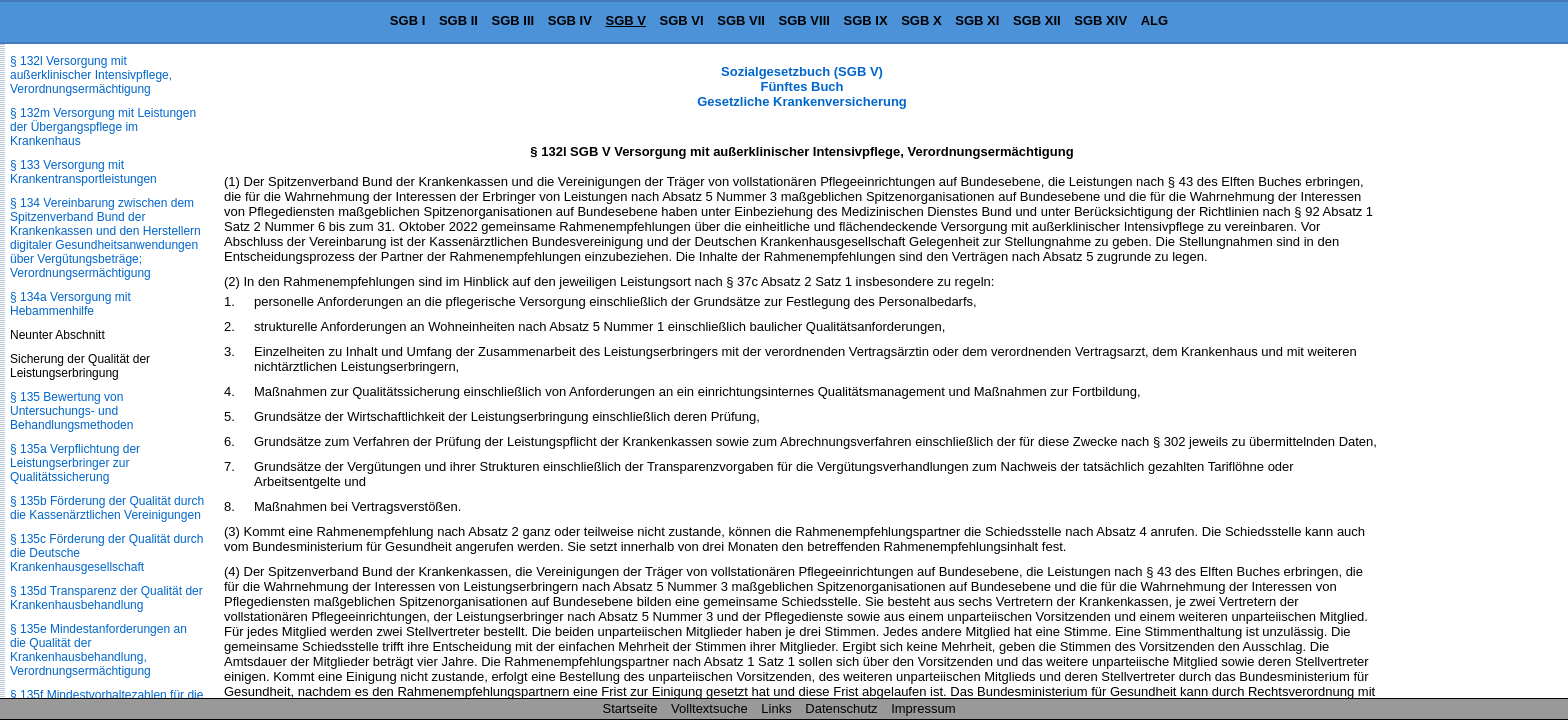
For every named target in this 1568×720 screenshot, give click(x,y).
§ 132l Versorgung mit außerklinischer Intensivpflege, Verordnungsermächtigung (91, 75)
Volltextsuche (709, 708)
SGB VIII (804, 20)
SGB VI (682, 20)
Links (776, 708)
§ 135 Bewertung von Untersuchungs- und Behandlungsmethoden (71, 411)
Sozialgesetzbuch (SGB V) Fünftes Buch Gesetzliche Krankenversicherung (802, 86)
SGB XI (977, 20)
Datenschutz (841, 708)
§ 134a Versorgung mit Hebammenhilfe (70, 304)
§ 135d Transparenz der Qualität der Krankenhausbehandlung (106, 598)
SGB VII (741, 20)
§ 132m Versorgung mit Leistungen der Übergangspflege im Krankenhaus (103, 127)
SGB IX (866, 20)
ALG (1154, 20)
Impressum (923, 708)
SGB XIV (1100, 20)
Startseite (630, 708)
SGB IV (570, 20)
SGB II (458, 20)
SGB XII (1037, 20)
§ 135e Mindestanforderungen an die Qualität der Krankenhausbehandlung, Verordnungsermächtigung (98, 650)
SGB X (921, 20)
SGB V (625, 20)
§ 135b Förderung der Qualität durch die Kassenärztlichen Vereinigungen (107, 508)
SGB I (407, 20)
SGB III (513, 20)
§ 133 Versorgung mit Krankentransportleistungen (83, 172)
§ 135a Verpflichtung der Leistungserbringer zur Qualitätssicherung (75, 463)
